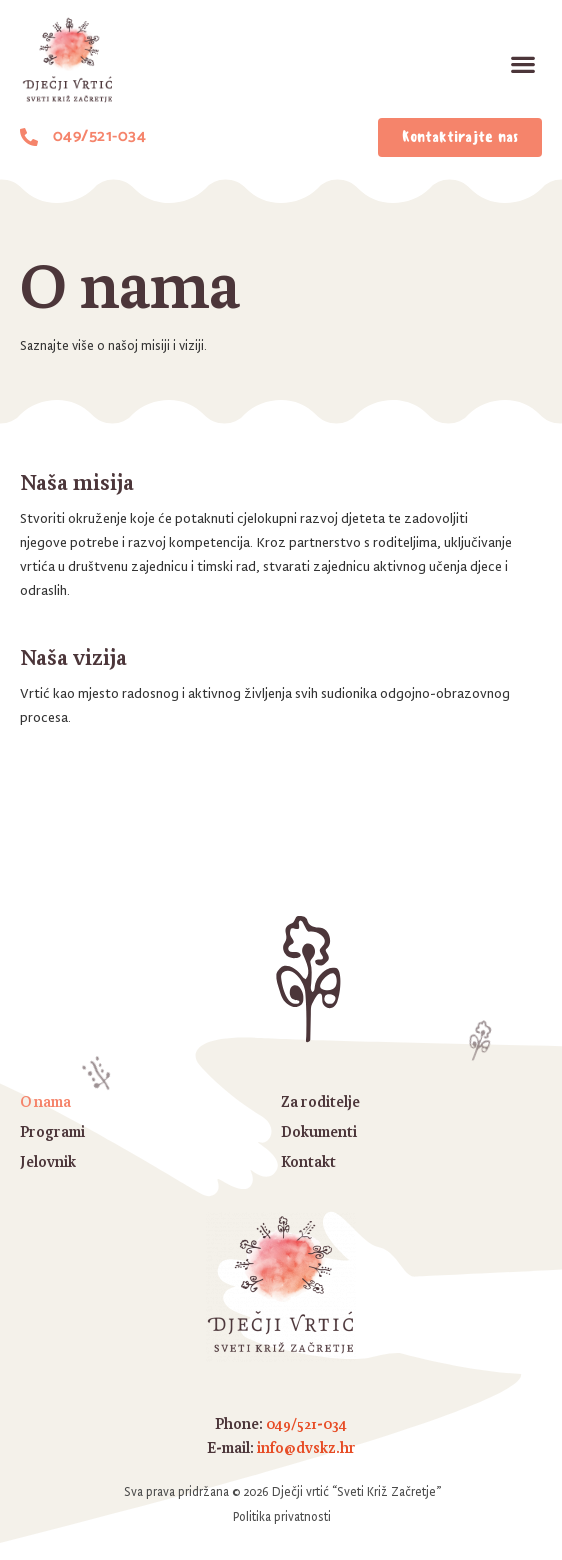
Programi (52, 1131)
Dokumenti (319, 1131)
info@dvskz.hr (306, 1447)
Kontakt (308, 1161)
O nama (45, 1101)
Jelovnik (48, 1161)
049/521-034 (306, 1423)
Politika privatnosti (282, 1516)
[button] (522, 64)
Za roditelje (320, 1101)
